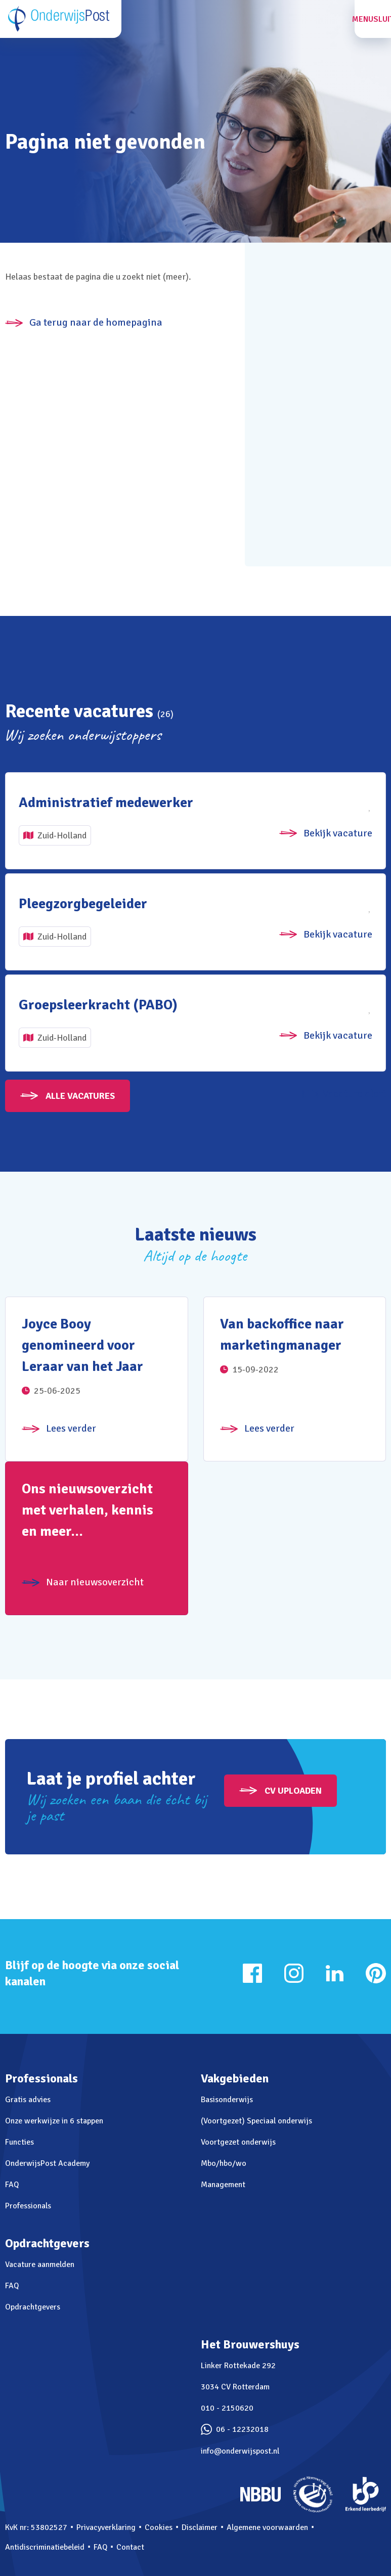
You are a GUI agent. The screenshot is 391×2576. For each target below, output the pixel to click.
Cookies (158, 2527)
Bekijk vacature (337, 833)
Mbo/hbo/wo (223, 2163)
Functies (19, 2142)
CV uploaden (293, 1790)
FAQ (12, 2185)
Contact (130, 2547)
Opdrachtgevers (32, 2307)
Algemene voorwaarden (267, 2527)
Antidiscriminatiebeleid (44, 2547)
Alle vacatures (80, 1095)
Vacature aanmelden (39, 2264)
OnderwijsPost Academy (47, 2163)
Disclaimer (200, 2527)
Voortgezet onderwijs (238, 2142)
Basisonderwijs (227, 2100)
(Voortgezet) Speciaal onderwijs (256, 2121)
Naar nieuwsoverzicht (95, 1582)
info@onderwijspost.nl (240, 2451)
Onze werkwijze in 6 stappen (54, 2121)
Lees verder (71, 1428)
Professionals (28, 2206)
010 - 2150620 (227, 2408)
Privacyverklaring (106, 2527)
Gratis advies (28, 2100)
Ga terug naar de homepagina (95, 322)
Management (223, 2185)
